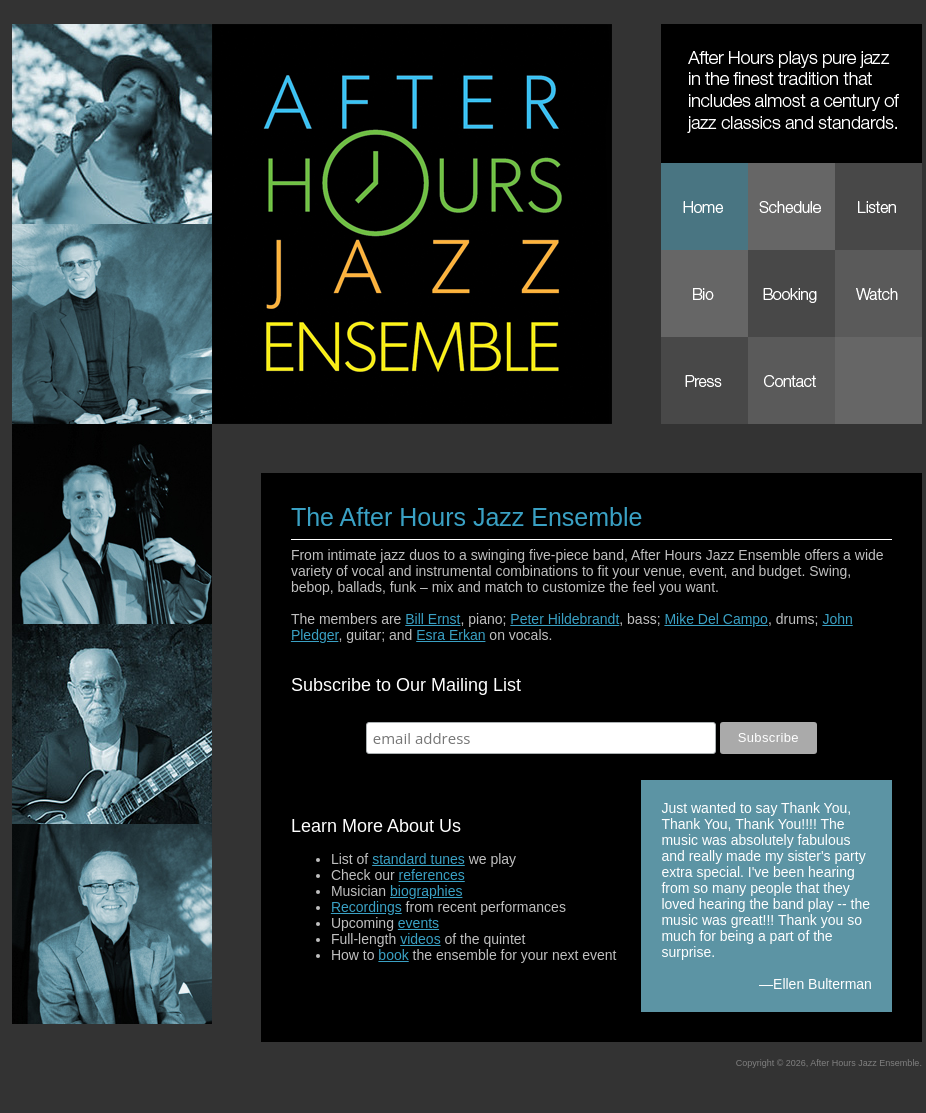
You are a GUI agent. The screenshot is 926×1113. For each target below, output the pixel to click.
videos (420, 939)
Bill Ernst (432, 619)
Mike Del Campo (715, 619)
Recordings (366, 907)
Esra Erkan (450, 635)
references (432, 875)
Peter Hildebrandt (564, 619)
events (418, 923)
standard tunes (418, 859)
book (393, 955)
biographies (426, 891)
